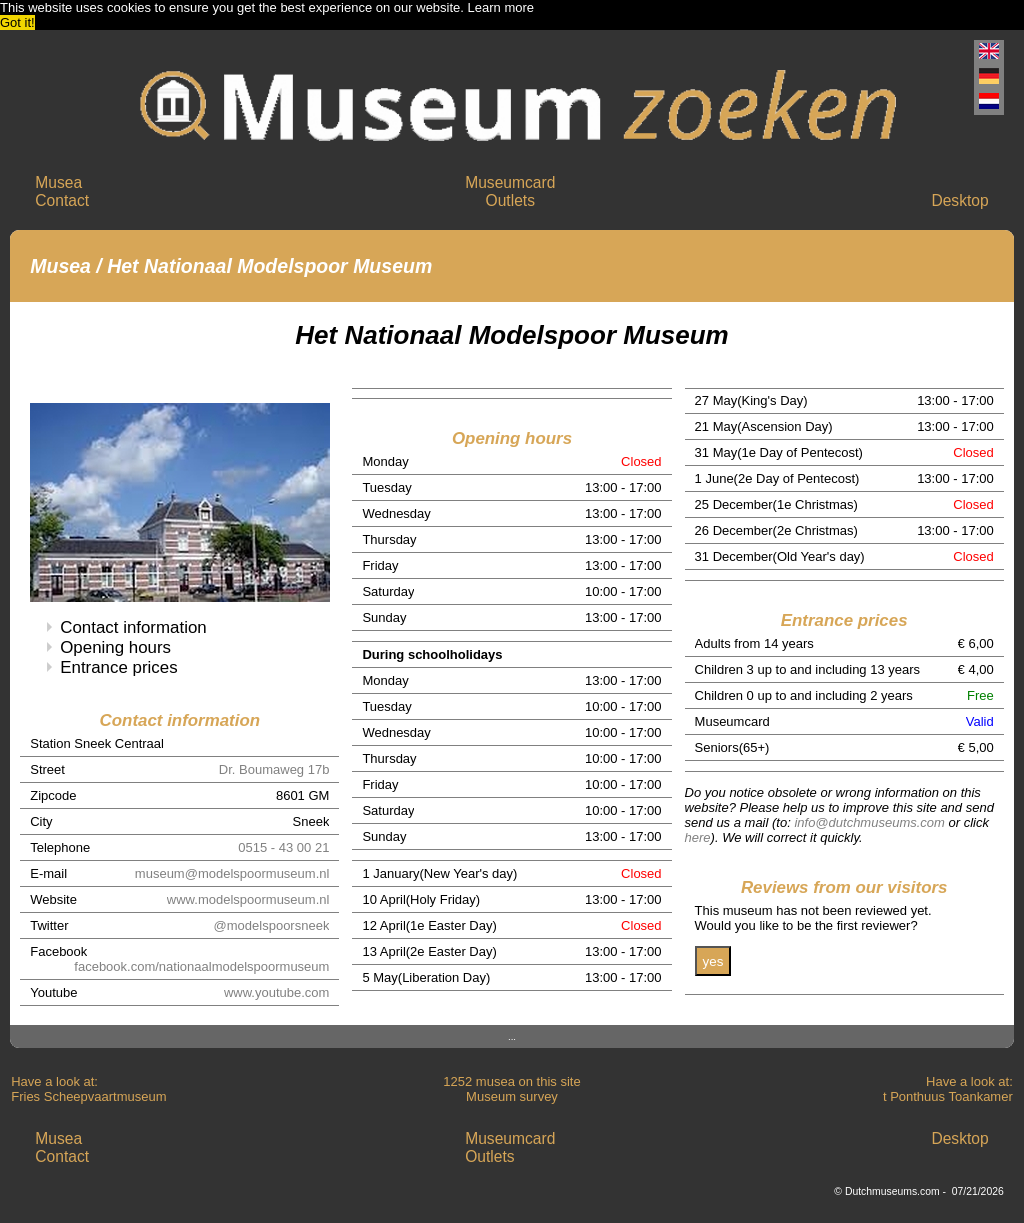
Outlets (510, 200)
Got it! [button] (17, 22)
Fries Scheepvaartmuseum (88, 1096)
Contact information (133, 627)
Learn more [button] (501, 7)
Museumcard (510, 182)
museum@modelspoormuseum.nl (232, 873)
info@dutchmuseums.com (869, 822)
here (698, 837)
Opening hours (115, 647)
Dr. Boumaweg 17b (274, 769)
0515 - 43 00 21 (283, 847)
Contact (62, 200)
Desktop (959, 200)
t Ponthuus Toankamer (948, 1096)
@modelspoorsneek (272, 925)
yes (713, 961)
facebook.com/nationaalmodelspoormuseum (201, 966)
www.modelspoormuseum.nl (248, 899)
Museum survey (512, 1096)
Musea (58, 182)
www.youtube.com (277, 992)
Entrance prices (118, 667)
